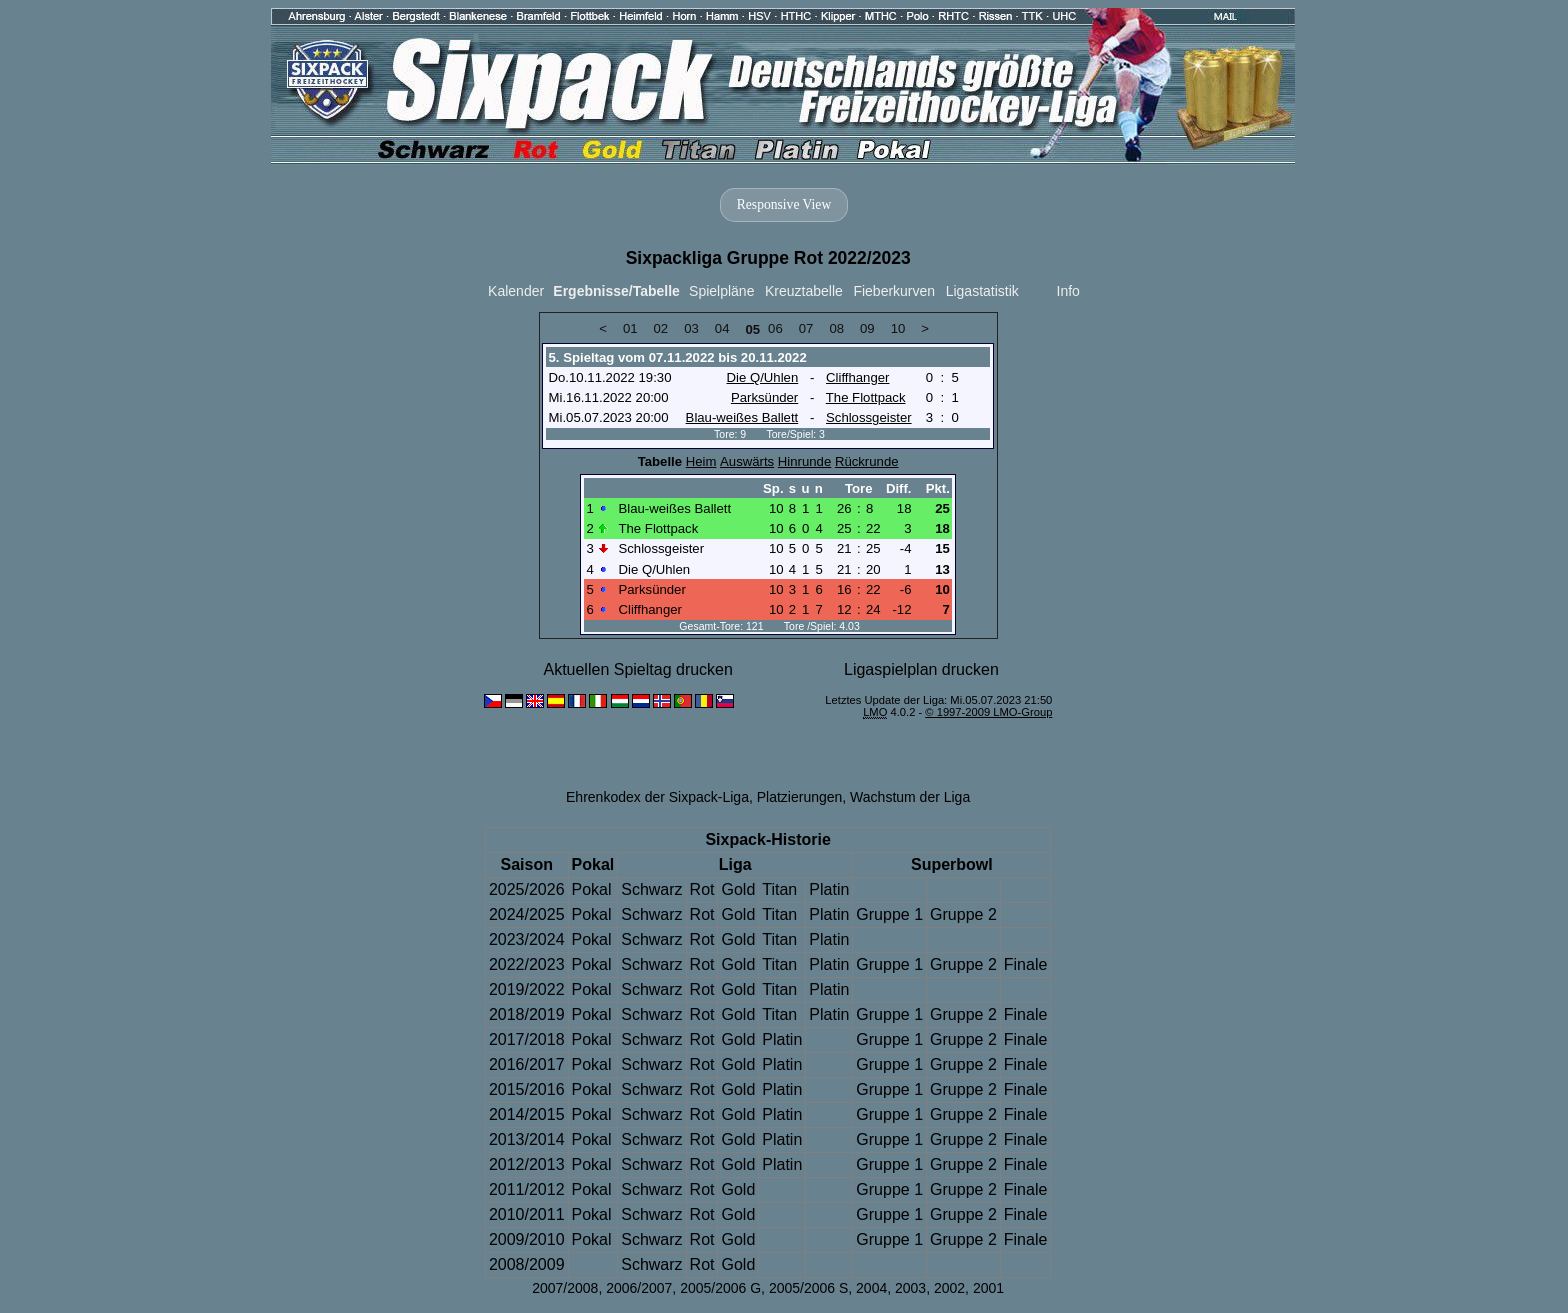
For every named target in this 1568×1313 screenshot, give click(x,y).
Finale (1026, 964)
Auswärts (747, 461)
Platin (829, 889)
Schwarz (651, 889)
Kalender (516, 291)
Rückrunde (867, 461)
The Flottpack (866, 397)
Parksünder (764, 397)
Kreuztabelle (804, 291)
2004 (871, 1288)
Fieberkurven (894, 291)
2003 (910, 1288)
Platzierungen (800, 797)
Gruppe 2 (963, 914)
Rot (702, 889)
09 (867, 328)
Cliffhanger (857, 377)
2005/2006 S (808, 1288)
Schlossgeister (869, 417)
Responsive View (784, 204)
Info (1068, 291)
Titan (779, 889)
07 (806, 328)
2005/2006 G (720, 1288)
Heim (701, 461)
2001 (988, 1288)
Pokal (592, 889)
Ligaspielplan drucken (921, 669)
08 (836, 328)
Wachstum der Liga (910, 797)
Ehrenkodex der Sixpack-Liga (657, 797)
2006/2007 (639, 1288)
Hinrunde (804, 461)
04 (722, 328)
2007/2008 (565, 1288)
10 (898, 328)
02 (661, 328)
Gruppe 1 (889, 914)
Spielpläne (721, 291)
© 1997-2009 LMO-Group (988, 712)
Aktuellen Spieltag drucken (637, 669)
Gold (738, 889)
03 (691, 328)
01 (630, 328)
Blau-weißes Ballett (742, 417)
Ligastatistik (982, 291)
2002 (949, 1288)
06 (775, 328)
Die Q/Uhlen (763, 377)
